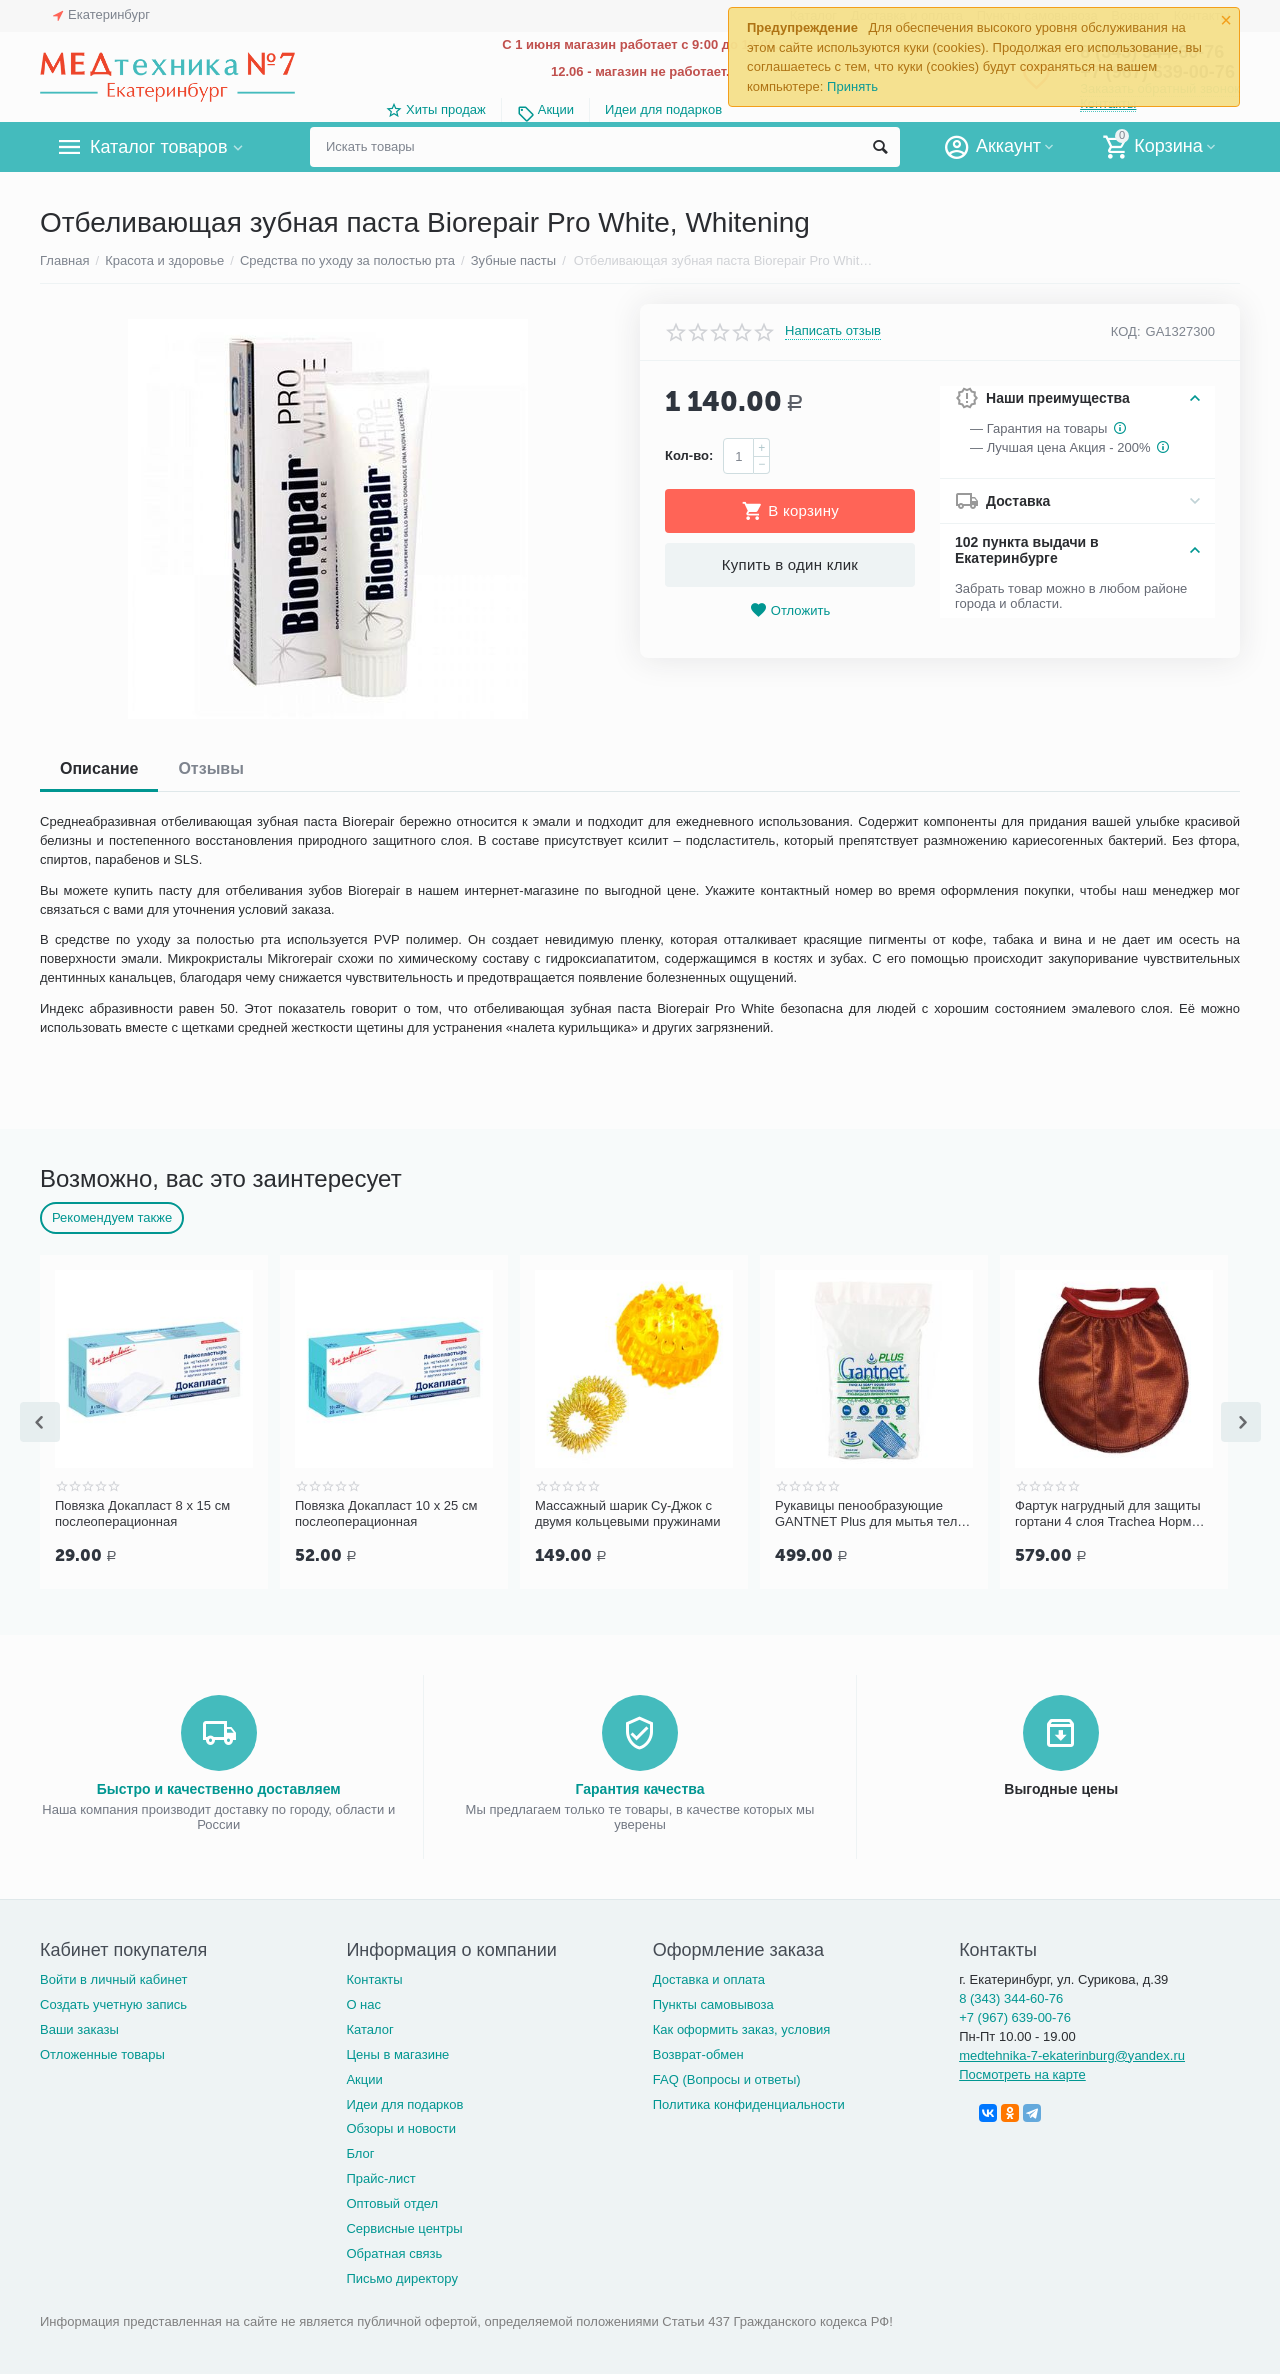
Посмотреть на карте (1022, 2072)
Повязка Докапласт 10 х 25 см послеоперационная (626, 1513)
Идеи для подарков (663, 109)
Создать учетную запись (113, 2002)
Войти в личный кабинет (114, 1977)
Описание (99, 768)
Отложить (790, 610)
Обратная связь (394, 2251)
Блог (360, 2151)
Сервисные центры (404, 2226)
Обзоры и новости (401, 2126)
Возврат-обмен (698, 2052)
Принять (852, 86)
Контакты (374, 1977)
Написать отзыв (833, 331)
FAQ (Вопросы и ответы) (727, 2077)
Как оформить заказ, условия (742, 2027)
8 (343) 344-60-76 (1011, 1996)
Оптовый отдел (392, 2201)
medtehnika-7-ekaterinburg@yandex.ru (1072, 2053)
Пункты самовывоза (713, 2002)
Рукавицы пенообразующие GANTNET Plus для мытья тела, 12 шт (1111, 1514)
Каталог (369, 2027)
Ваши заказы (79, 2027)
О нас (363, 2002)
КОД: (1126, 331)
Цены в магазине (397, 2052)
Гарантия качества (639, 1787)
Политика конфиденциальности (749, 2102)
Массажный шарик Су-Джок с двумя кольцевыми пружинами (867, 1513)
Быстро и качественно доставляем (219, 1787)
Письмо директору (402, 2276)
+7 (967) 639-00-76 (1015, 2015)
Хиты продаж (446, 109)
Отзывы (210, 768)
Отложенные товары (102, 2052)
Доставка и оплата (709, 1977)
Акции (556, 109)
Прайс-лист (380, 2176)
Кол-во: (689, 455)
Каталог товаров (158, 147)
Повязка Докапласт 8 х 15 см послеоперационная (382, 1513)
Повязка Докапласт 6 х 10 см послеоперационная (142, 1513)
